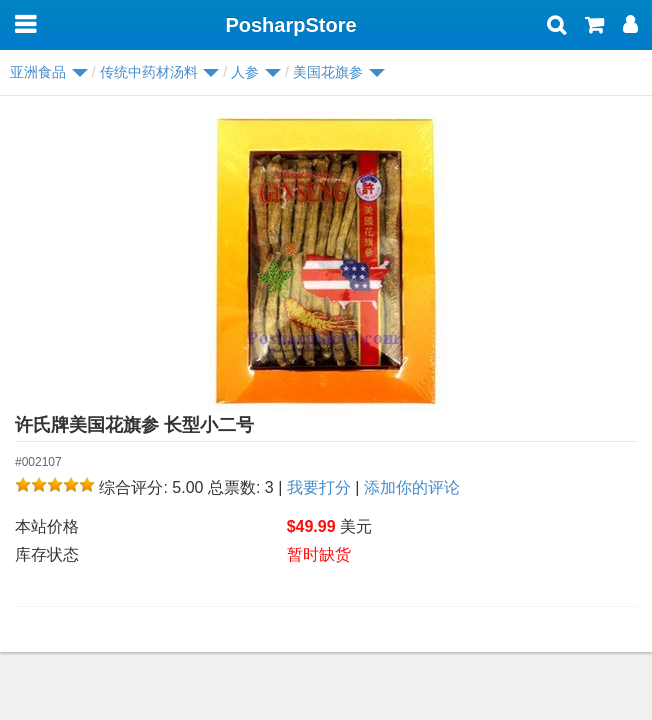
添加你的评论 (412, 487)
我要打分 (319, 487)
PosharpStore (290, 25)
